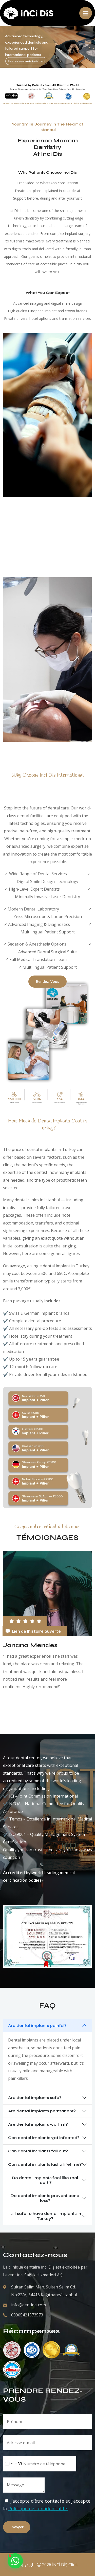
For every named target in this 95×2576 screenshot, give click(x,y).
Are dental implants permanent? (42, 2111)
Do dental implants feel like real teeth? (45, 2180)
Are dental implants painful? (37, 2025)
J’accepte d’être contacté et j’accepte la (46, 2504)
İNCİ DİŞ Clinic (65, 2564)
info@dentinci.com (28, 2305)
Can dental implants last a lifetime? (45, 2164)
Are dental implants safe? (35, 2097)
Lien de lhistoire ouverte (33, 1631)
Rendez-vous (47, 981)
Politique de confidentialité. (38, 2508)
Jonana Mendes (30, 1645)
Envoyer (17, 2527)
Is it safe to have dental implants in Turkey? (45, 2216)
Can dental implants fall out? (38, 2151)
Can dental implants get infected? (44, 2137)
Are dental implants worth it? (38, 2124)
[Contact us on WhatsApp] (15, 2560)
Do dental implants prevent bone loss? (45, 2198)
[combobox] (12, 2464)
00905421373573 (27, 2315)
